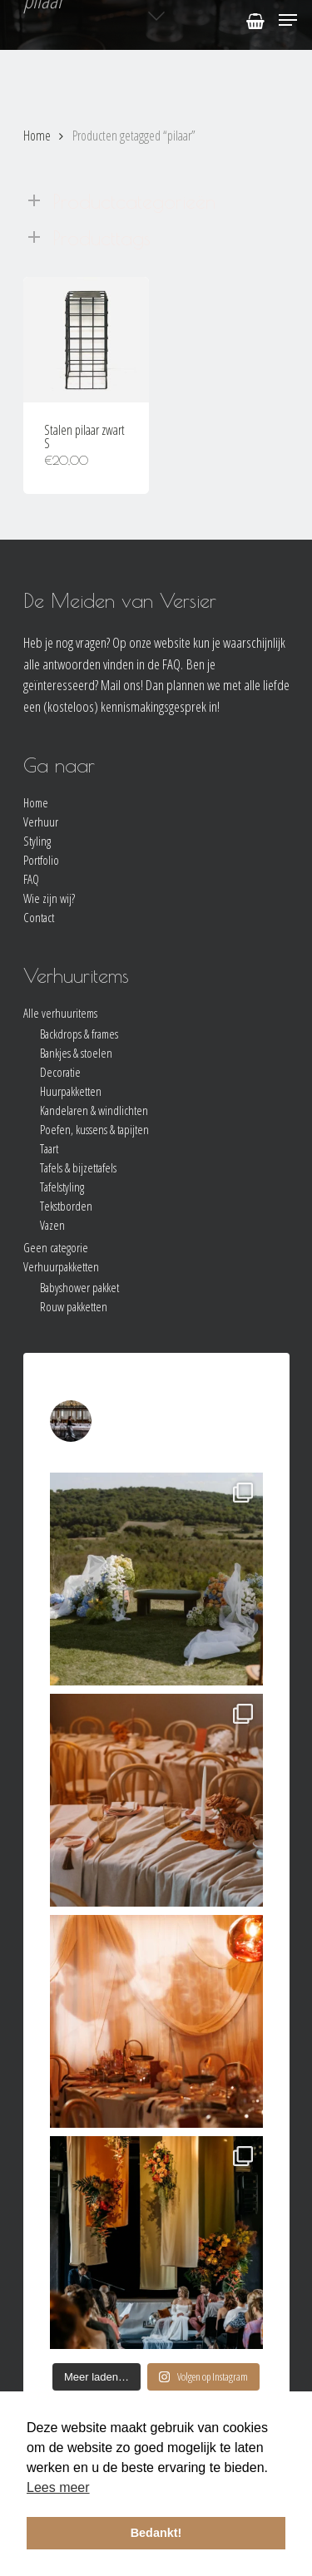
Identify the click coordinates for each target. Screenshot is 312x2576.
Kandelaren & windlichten (94, 1110)
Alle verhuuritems (60, 1013)
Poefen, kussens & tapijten (94, 1129)
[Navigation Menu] (288, 20)
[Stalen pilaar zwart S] (86, 339)
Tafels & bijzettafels (78, 1168)
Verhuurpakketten (61, 1267)
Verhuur (40, 822)
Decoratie (60, 1072)
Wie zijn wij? (49, 898)
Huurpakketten (71, 1091)
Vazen (52, 1225)
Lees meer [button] (58, 2487)
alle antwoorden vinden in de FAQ (102, 664)
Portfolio (41, 860)
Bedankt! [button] (156, 2532)
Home (37, 135)
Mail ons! (122, 684)
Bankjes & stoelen (76, 1053)
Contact (38, 917)
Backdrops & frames (79, 1034)
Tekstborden (66, 1206)
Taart (49, 1148)
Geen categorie (55, 1247)
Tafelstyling (62, 1187)
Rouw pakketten (73, 1306)
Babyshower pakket (79, 1287)
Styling (37, 841)
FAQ (31, 879)
